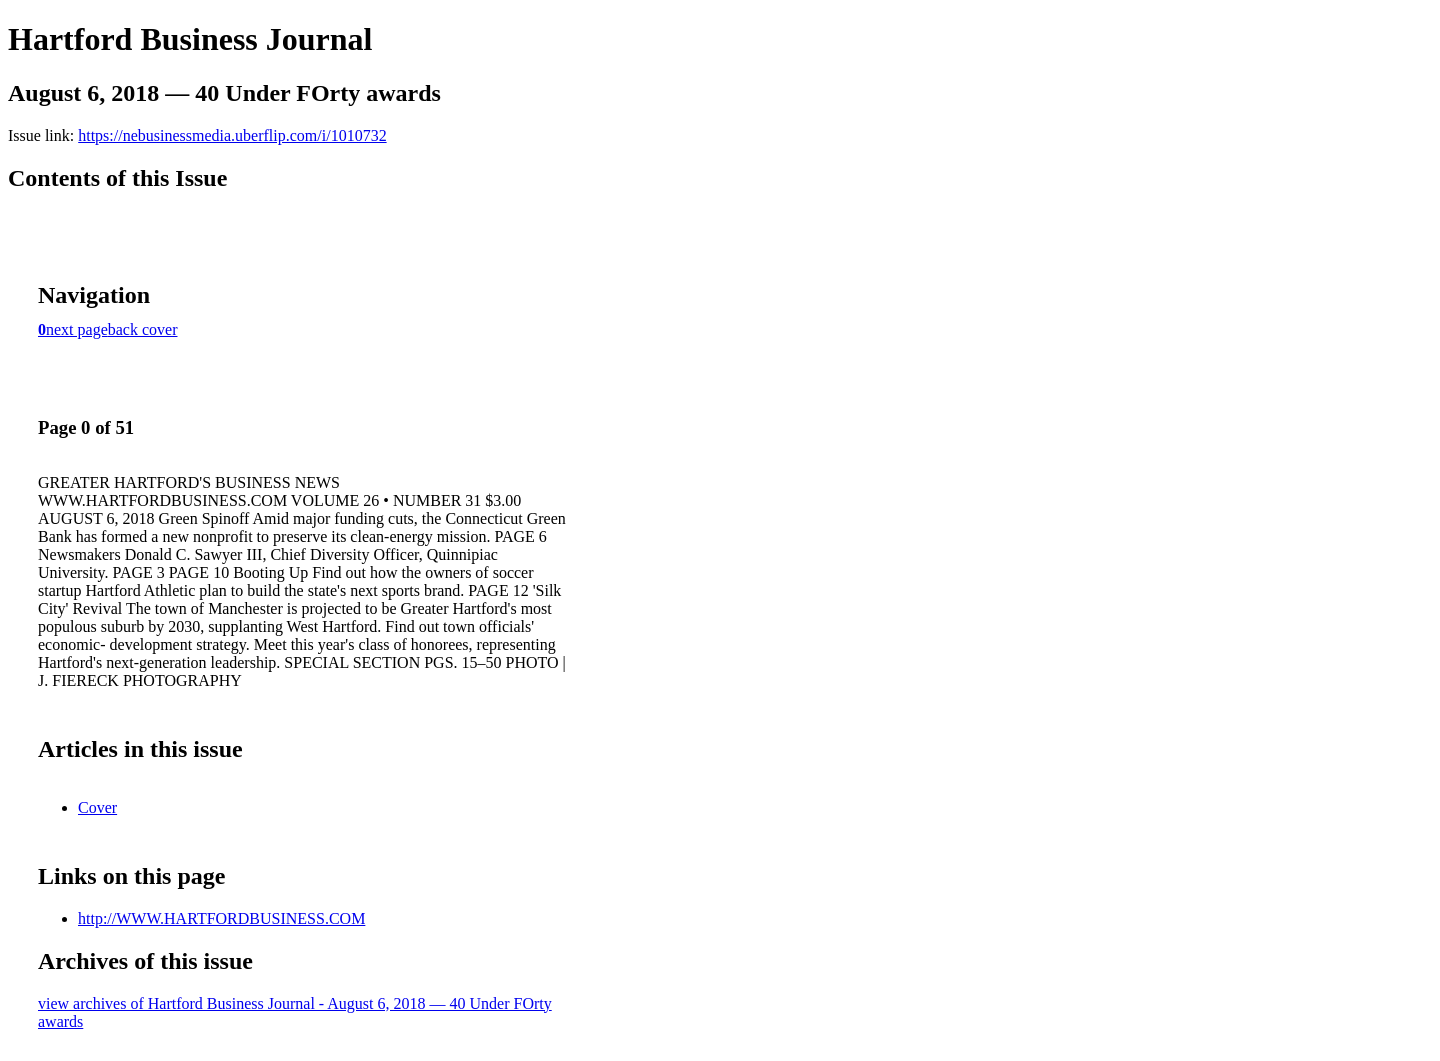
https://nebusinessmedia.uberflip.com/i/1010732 (232, 135)
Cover (97, 807)
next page (77, 329)
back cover (143, 329)
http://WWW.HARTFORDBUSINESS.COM (221, 918)
